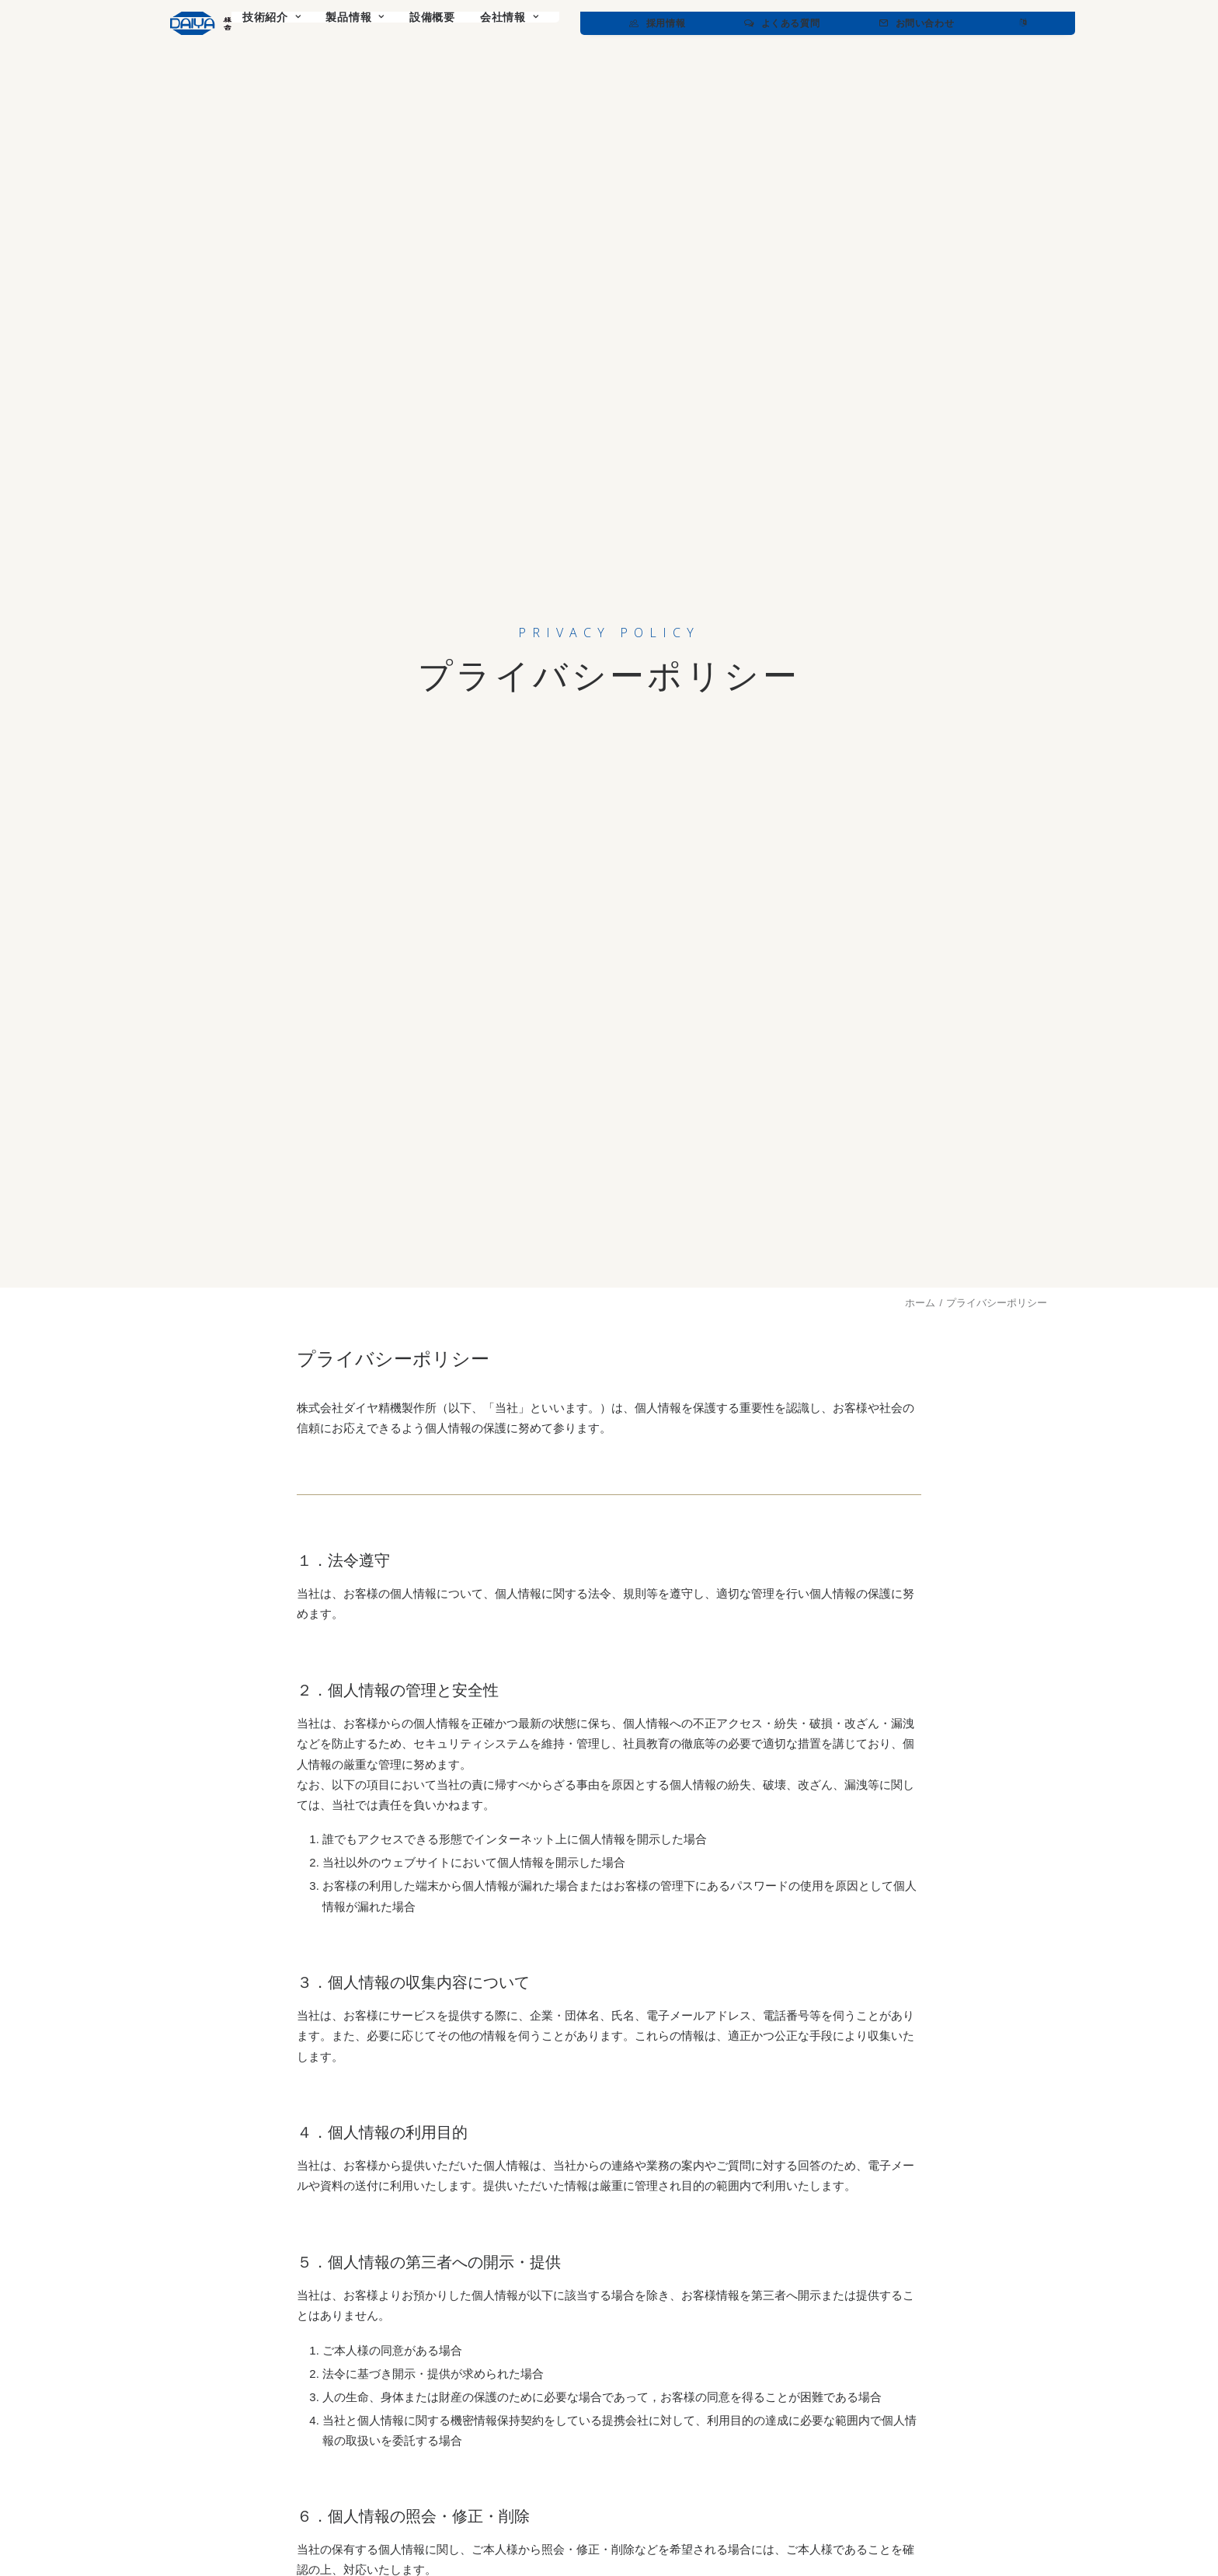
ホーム (920, 304)
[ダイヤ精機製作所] (254, 23)
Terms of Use (1017, 2526)
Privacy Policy (946, 2526)
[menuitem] (399, 23)
